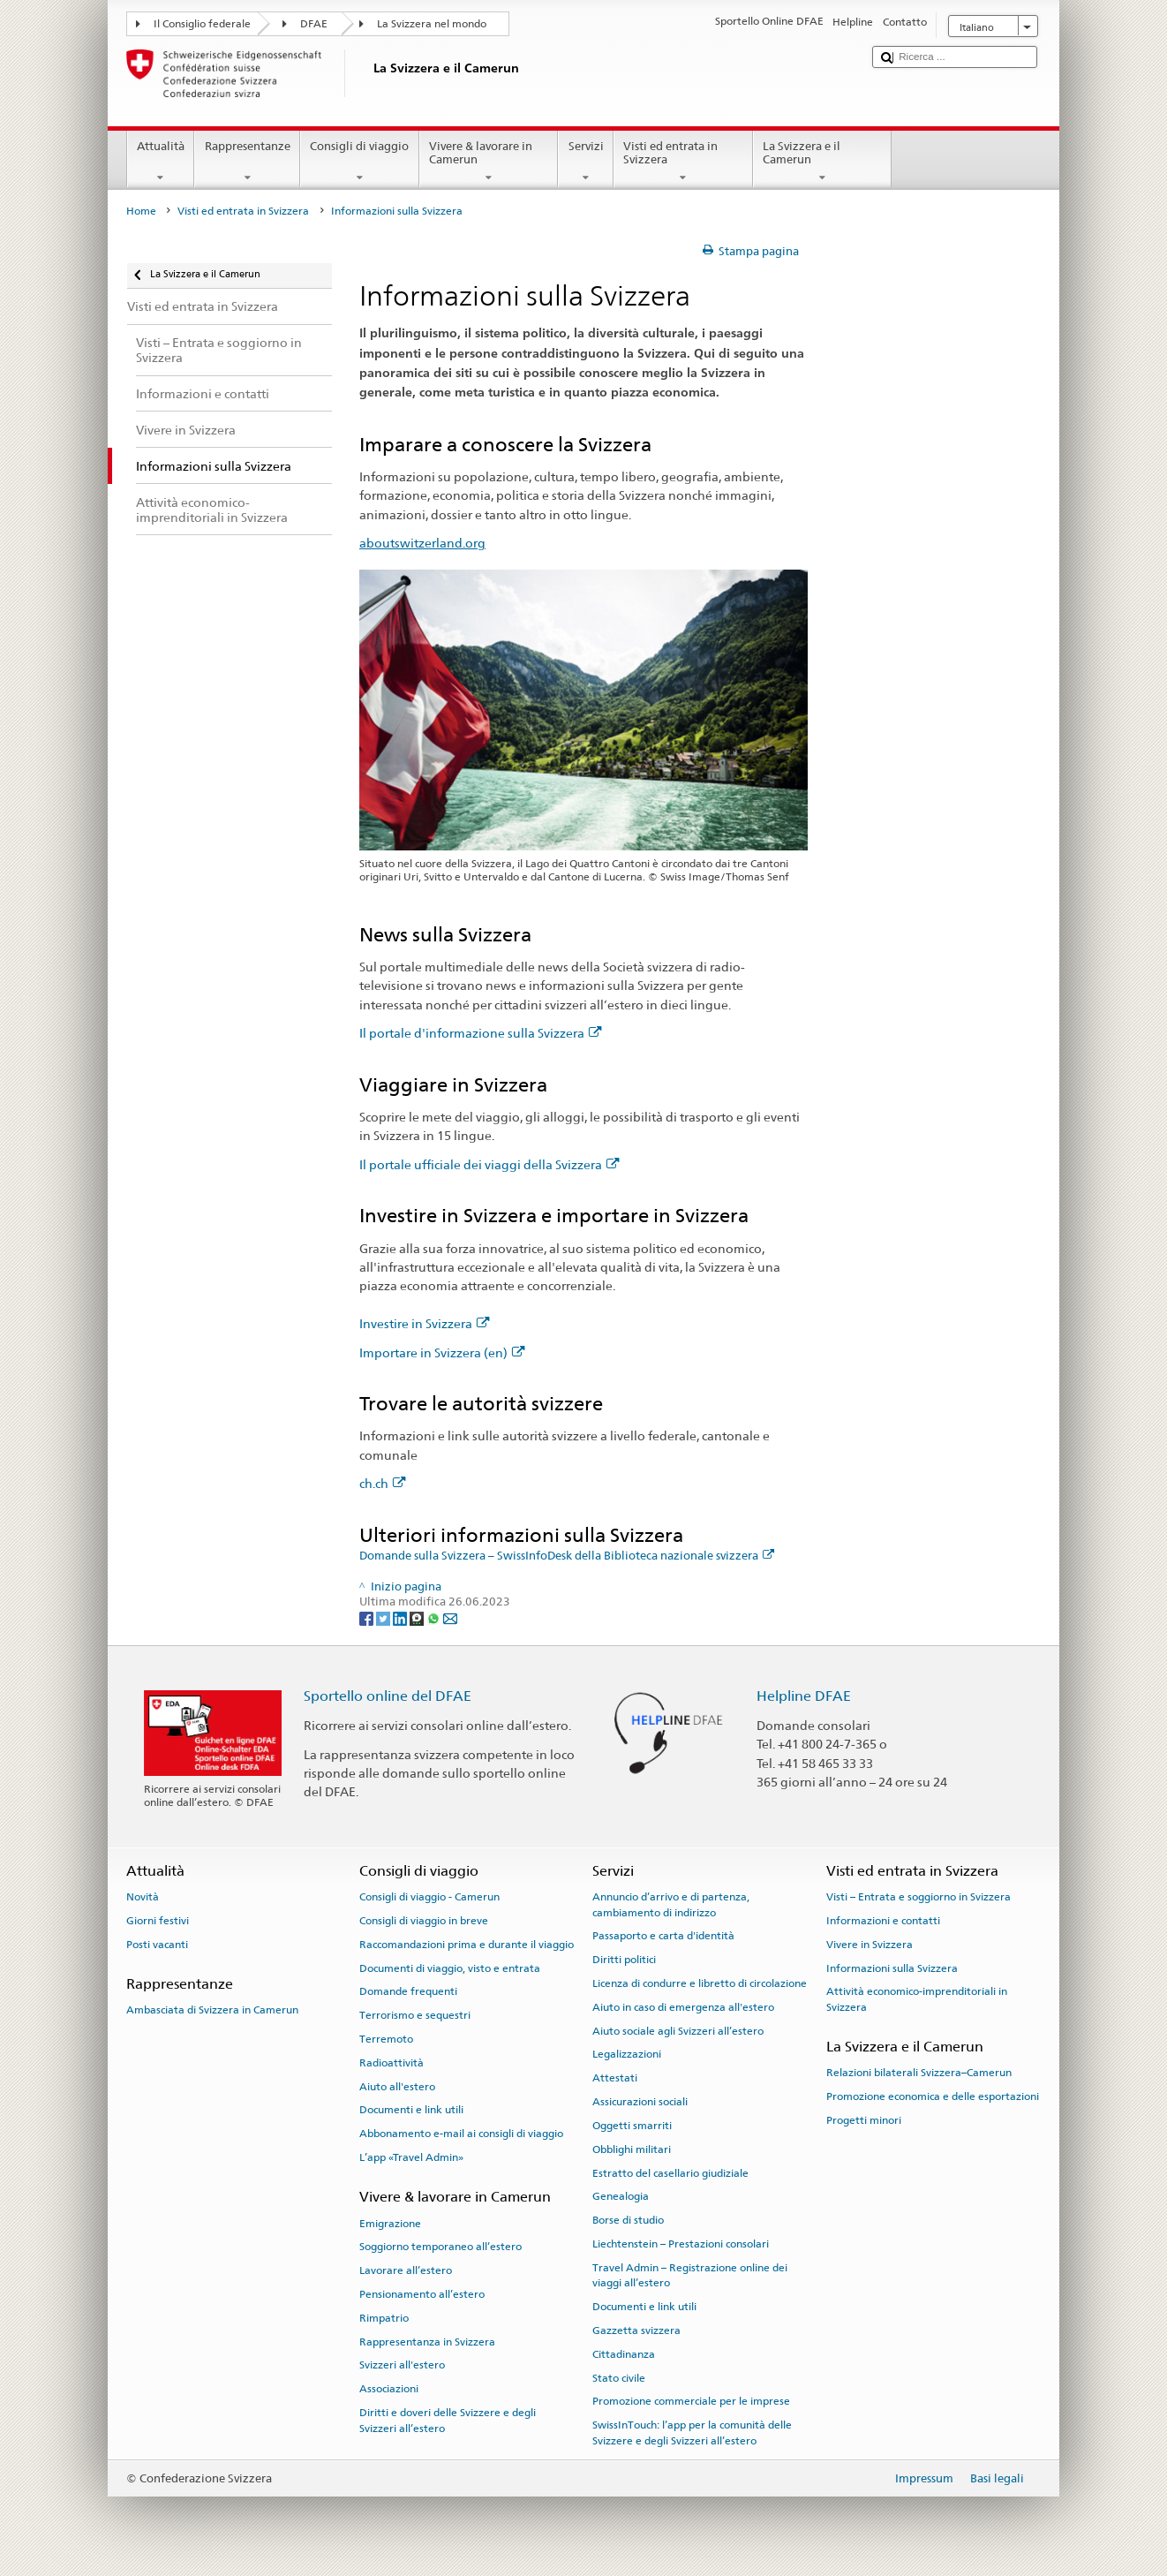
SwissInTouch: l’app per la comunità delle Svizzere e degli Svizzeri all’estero (692, 2432)
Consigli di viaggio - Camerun (429, 1897)
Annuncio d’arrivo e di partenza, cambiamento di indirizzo (670, 1904)
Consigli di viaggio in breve (423, 1921)
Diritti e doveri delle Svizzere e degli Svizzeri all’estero (447, 2420)
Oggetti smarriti (632, 2125)
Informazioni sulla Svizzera (892, 1967)
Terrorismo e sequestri (415, 2015)
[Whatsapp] (434, 1617)
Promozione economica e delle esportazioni (932, 2096)
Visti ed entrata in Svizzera (683, 162)
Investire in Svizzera (424, 1323)
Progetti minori (863, 2120)
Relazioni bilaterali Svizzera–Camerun (919, 2072)
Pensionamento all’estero (422, 2294)
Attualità (161, 162)
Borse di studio (628, 2220)
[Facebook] (367, 1617)
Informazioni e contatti (883, 1921)
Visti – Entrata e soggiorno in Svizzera (918, 1897)
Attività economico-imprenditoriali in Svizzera (916, 1999)
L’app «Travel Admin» (411, 2157)
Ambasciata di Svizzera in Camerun (212, 2010)
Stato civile (618, 2377)
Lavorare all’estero (405, 2270)
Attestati (614, 2078)
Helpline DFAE (804, 1696)
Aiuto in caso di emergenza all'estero (683, 2007)
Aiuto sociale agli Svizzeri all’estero (678, 2031)
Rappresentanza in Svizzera (427, 2342)
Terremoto (386, 2039)
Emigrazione (390, 2223)
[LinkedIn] (401, 1617)
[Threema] (418, 1617)
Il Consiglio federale (202, 24)
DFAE (314, 24)
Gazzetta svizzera (636, 2330)
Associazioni (388, 2389)
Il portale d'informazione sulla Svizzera (480, 1032)
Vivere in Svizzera (869, 1944)
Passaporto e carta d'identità (663, 1936)
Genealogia (620, 2196)
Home (141, 211)
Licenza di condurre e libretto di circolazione (699, 1983)
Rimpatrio (384, 2318)
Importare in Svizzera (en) (442, 1352)
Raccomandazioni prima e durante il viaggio (466, 1944)
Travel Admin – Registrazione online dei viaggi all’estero (689, 2275)
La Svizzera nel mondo (431, 24)
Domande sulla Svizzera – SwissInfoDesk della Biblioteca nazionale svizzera (566, 1555)
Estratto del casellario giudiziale (670, 2172)
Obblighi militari (631, 2149)
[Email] (450, 1617)
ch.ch (382, 1483)
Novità (142, 1897)
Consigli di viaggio (359, 162)
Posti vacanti (157, 1944)
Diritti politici (624, 1959)
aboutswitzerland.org (422, 542)
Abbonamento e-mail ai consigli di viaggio (461, 2133)
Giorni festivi (157, 1921)
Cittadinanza (623, 2354)
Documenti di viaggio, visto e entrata (449, 1967)
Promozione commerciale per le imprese (691, 2401)
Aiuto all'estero (397, 2086)
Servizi (586, 162)
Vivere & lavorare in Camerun (489, 162)
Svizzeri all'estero (402, 2365)
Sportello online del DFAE (387, 1696)
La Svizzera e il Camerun (823, 162)
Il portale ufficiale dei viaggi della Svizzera (489, 1164)
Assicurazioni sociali (640, 2102)
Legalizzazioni (626, 2054)
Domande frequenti (408, 1991)
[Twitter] (384, 1617)
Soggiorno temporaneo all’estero (440, 2246)
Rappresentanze (247, 162)
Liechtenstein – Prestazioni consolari (680, 2244)
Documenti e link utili (411, 2110)
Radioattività (391, 2063)
